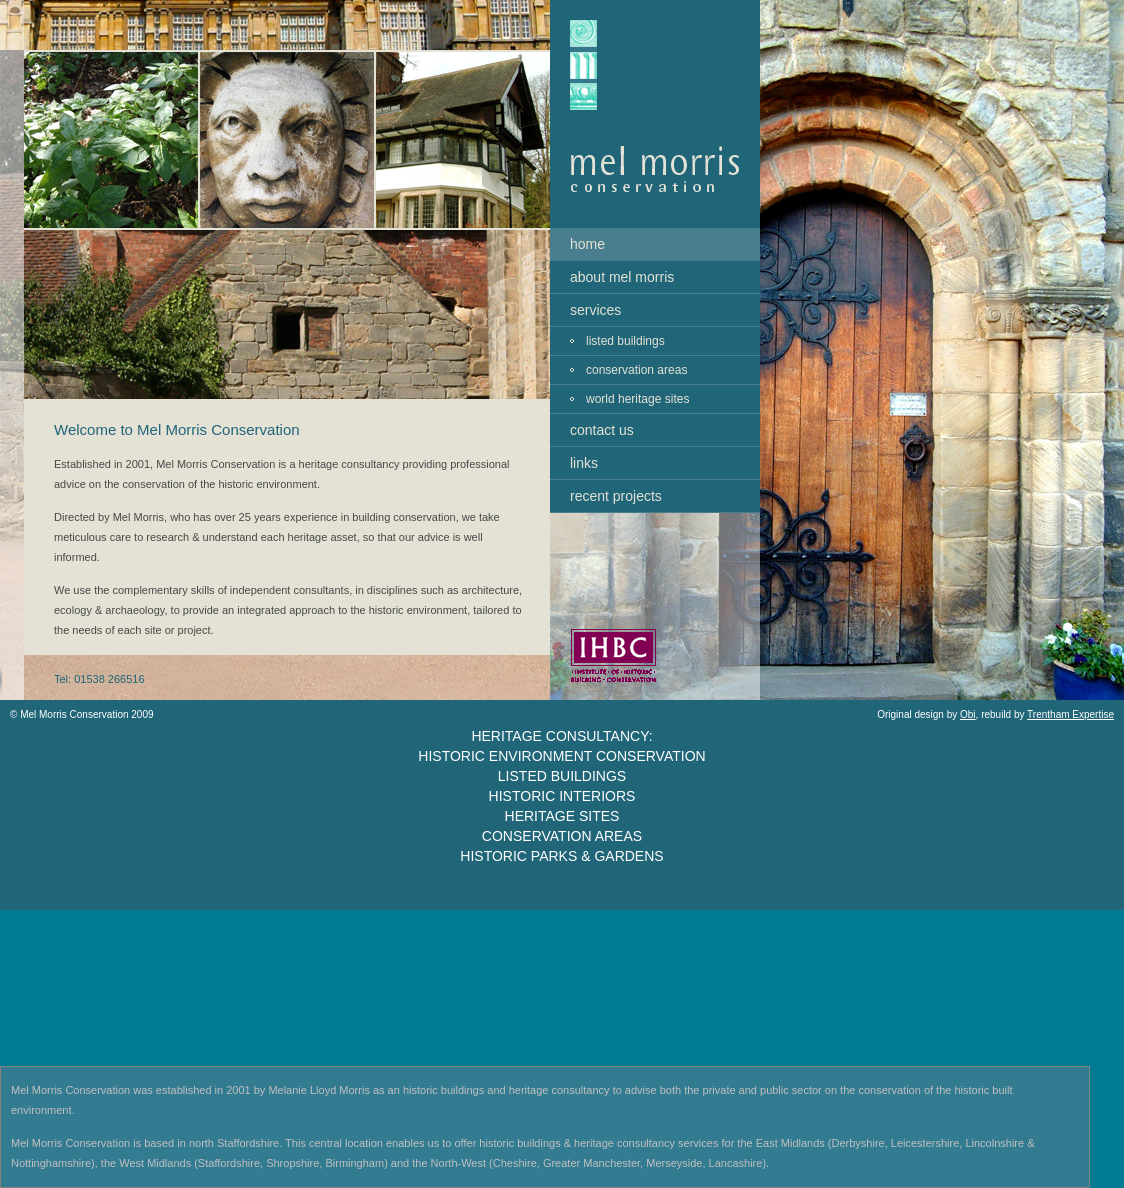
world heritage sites (637, 399)
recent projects (616, 496)
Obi (968, 714)
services (595, 310)
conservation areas (636, 370)
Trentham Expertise (1070, 714)
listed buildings (625, 341)
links (584, 463)
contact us (602, 430)
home (587, 244)
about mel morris (622, 277)
